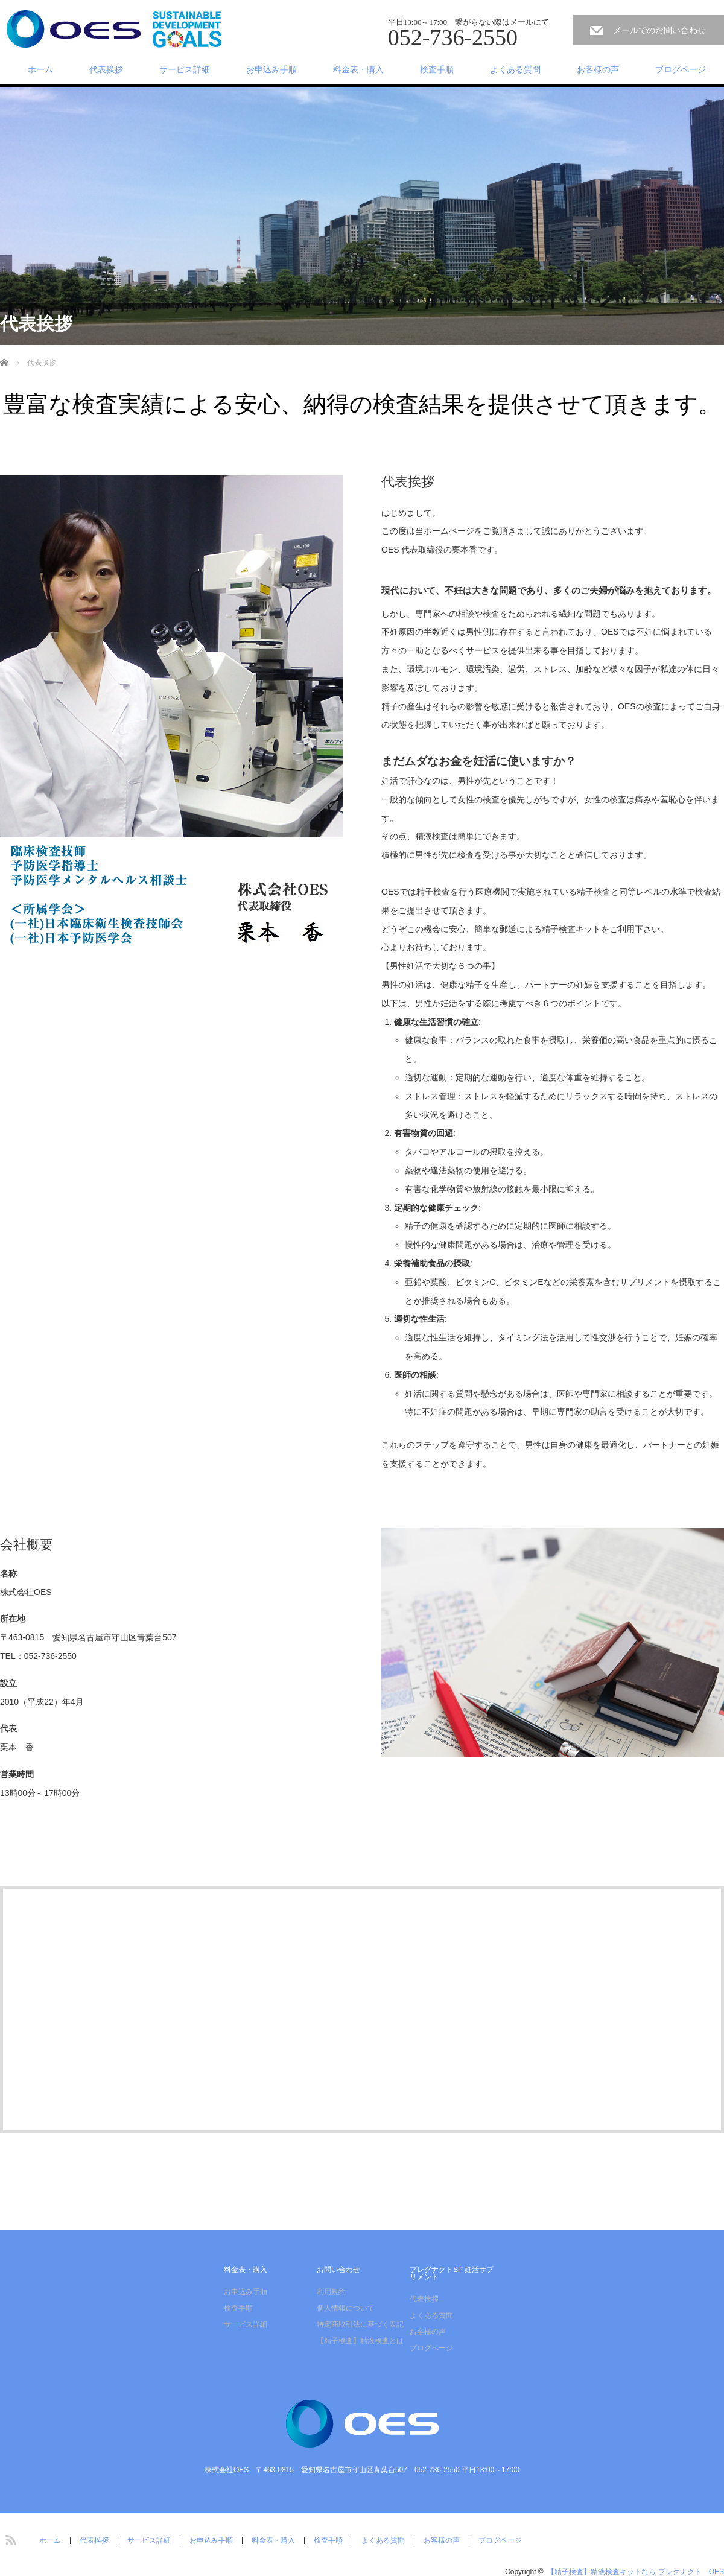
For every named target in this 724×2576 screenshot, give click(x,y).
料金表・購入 (358, 69)
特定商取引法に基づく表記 (360, 2324)
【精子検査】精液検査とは (360, 2340)
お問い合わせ (338, 2269)
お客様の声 (598, 69)
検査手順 (437, 69)
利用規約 (331, 2291)
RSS (9, 2538)
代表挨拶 (106, 69)
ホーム (40, 69)
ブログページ (680, 69)
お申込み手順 (271, 69)
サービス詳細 (184, 69)
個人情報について (346, 2308)
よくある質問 (515, 69)
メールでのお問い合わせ (659, 30)
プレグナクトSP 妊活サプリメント (452, 2273)
